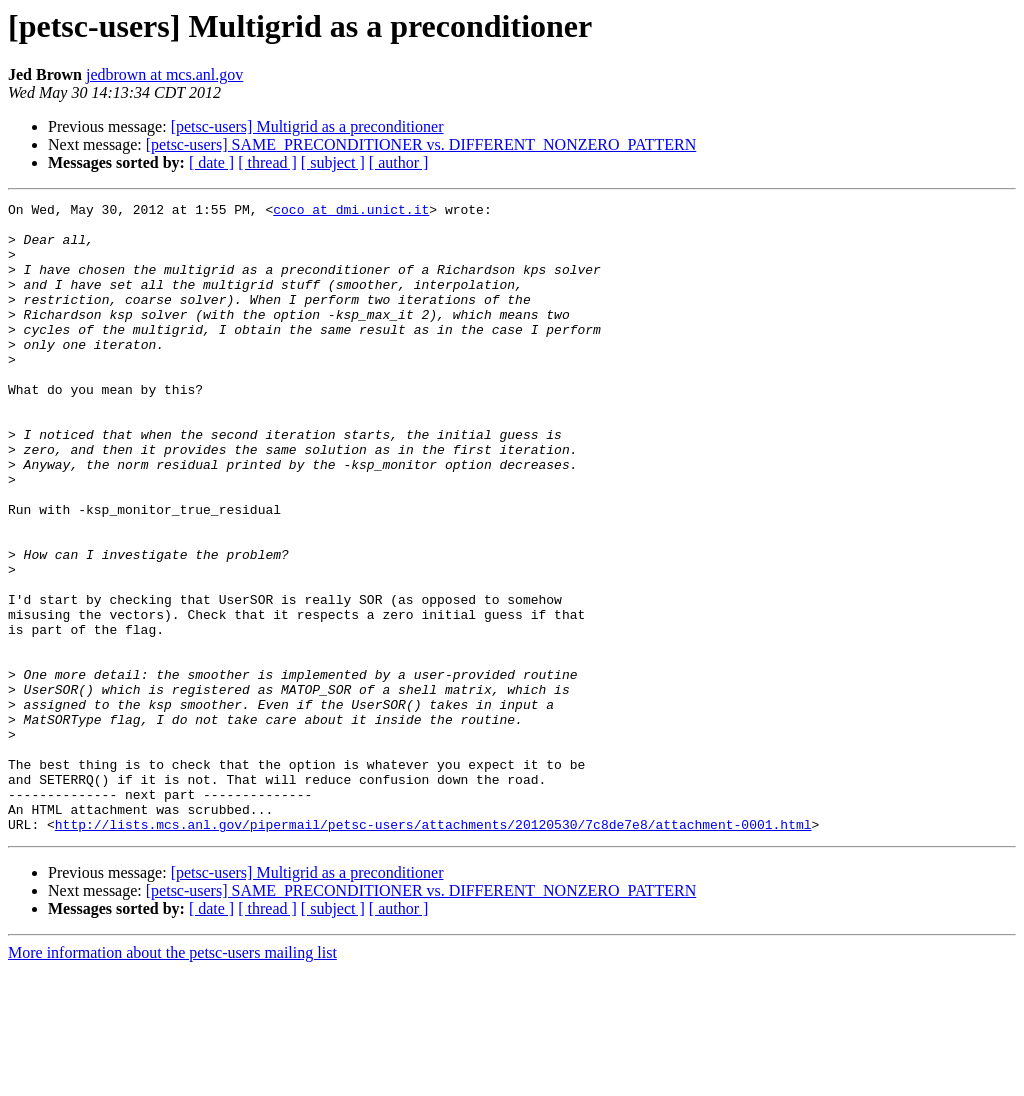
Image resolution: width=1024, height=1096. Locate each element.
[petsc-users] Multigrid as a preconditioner (307, 126)
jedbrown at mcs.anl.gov (164, 74)
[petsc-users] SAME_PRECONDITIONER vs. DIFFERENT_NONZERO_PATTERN (421, 144)
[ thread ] (267, 162)
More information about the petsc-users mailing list (172, 1078)
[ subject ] (333, 162)
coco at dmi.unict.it (351, 212)
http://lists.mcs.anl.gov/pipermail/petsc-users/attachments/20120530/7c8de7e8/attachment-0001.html (433, 950)
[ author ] (399, 162)
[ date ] (211, 162)
